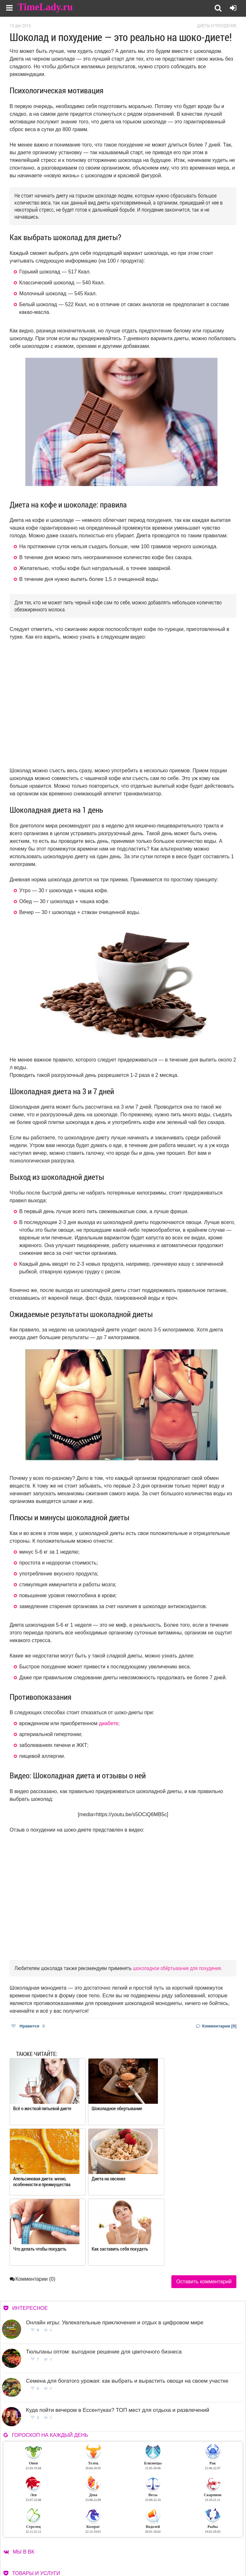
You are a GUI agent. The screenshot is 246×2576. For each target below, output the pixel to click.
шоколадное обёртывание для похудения (177, 1968)
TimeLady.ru (45, 7)
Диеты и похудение (216, 25)
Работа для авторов (199, 2542)
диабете (109, 1723)
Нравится (28, 2026)
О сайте (141, 2542)
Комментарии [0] (216, 2026)
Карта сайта (191, 2550)
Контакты (144, 2550)
